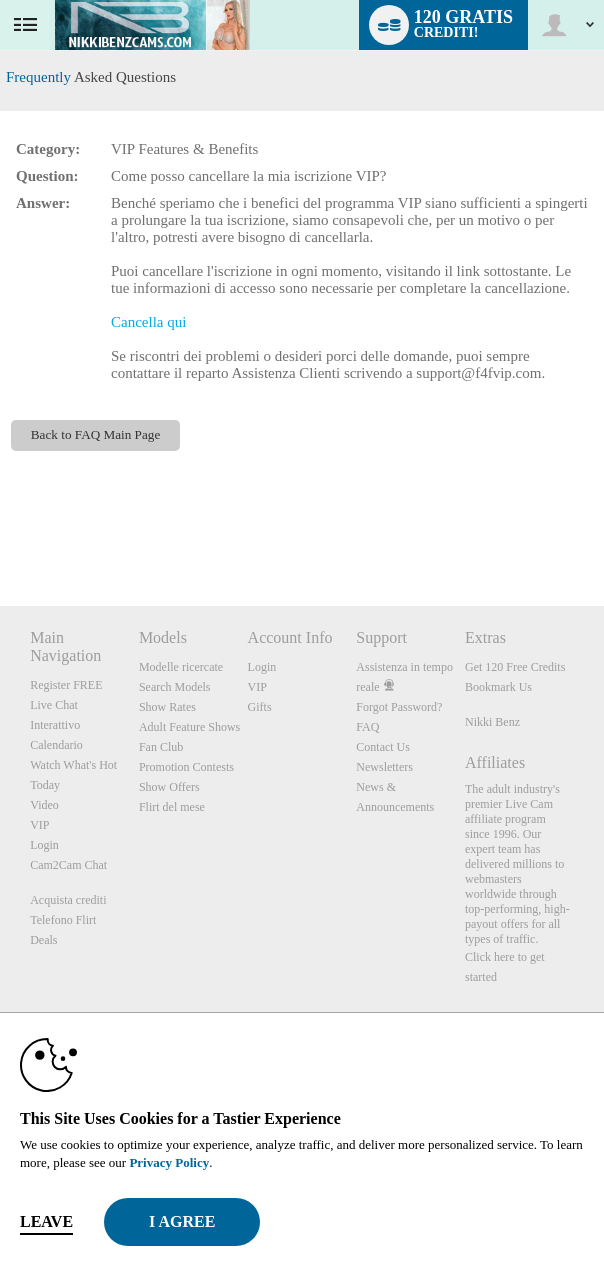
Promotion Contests (186, 767)
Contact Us (383, 747)
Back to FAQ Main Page (95, 434)
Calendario (56, 745)
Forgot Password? (399, 707)
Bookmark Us (498, 687)
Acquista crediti (68, 900)
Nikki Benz (492, 722)
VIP (39, 825)
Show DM (0, 531)
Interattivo (55, 725)
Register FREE (66, 685)
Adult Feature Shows (189, 727)
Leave (46, 1221)
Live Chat (54, 705)
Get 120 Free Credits (515, 667)
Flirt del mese (172, 807)
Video (44, 805)
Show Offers (169, 787)
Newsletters (384, 767)
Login (44, 845)
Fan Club (161, 747)
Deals (43, 940)
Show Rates (167, 707)
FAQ (367, 727)
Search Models (175, 687)
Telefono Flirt (63, 920)
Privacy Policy (169, 1162)
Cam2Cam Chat (68, 865)
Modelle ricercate (181, 667)
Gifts (260, 707)
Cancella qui (148, 322)
